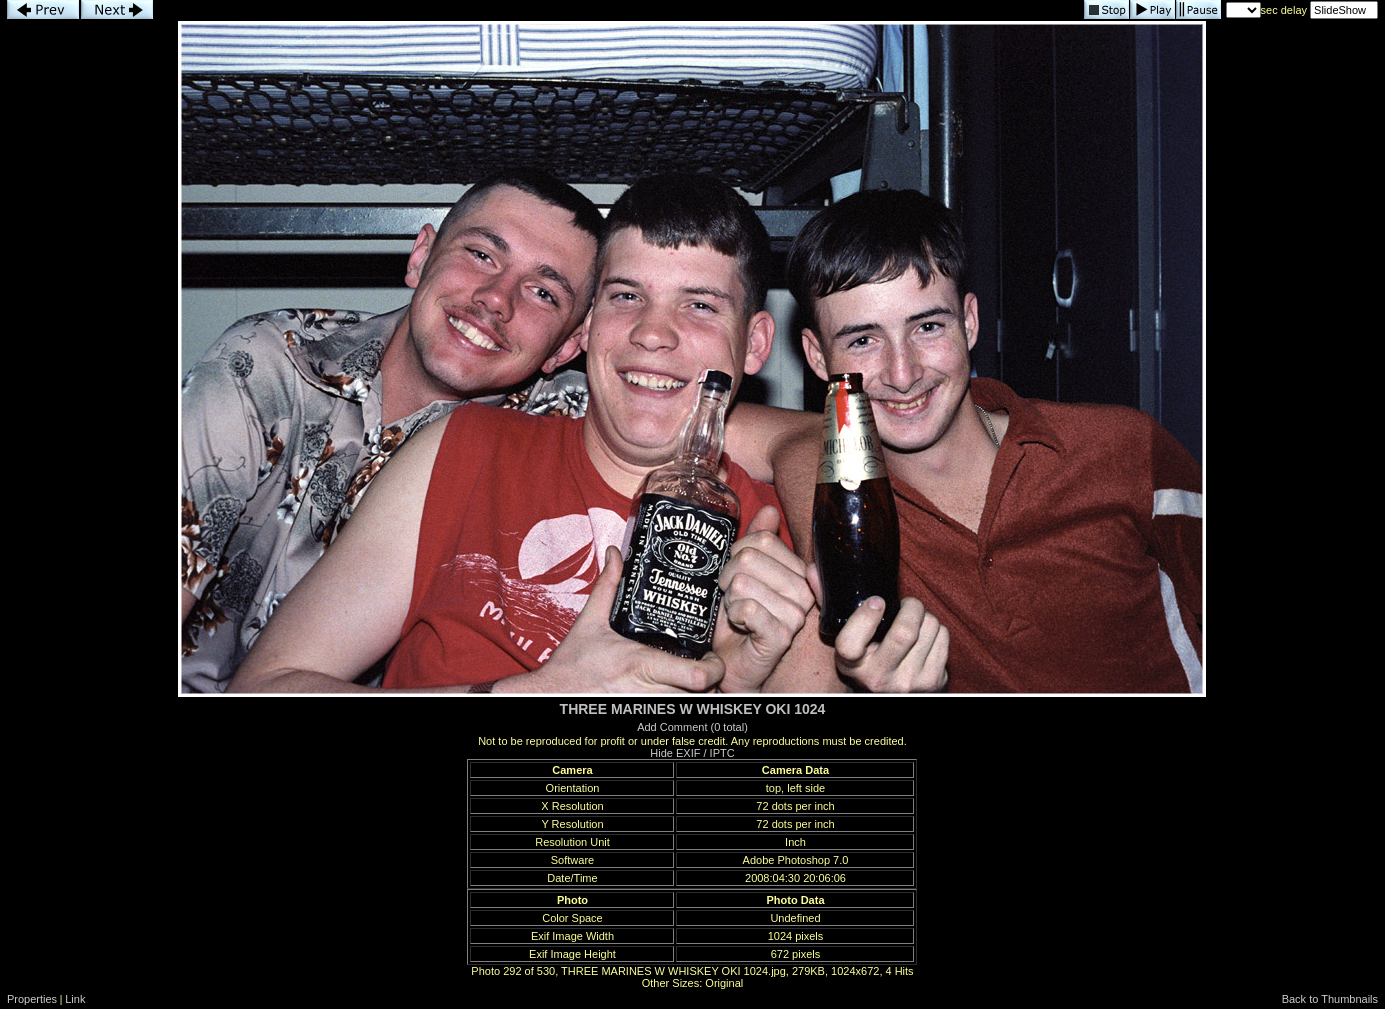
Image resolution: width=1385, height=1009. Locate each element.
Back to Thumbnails (1330, 999)
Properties (32, 999)
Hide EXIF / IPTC (692, 753)
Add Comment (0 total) (692, 727)
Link (75, 999)
